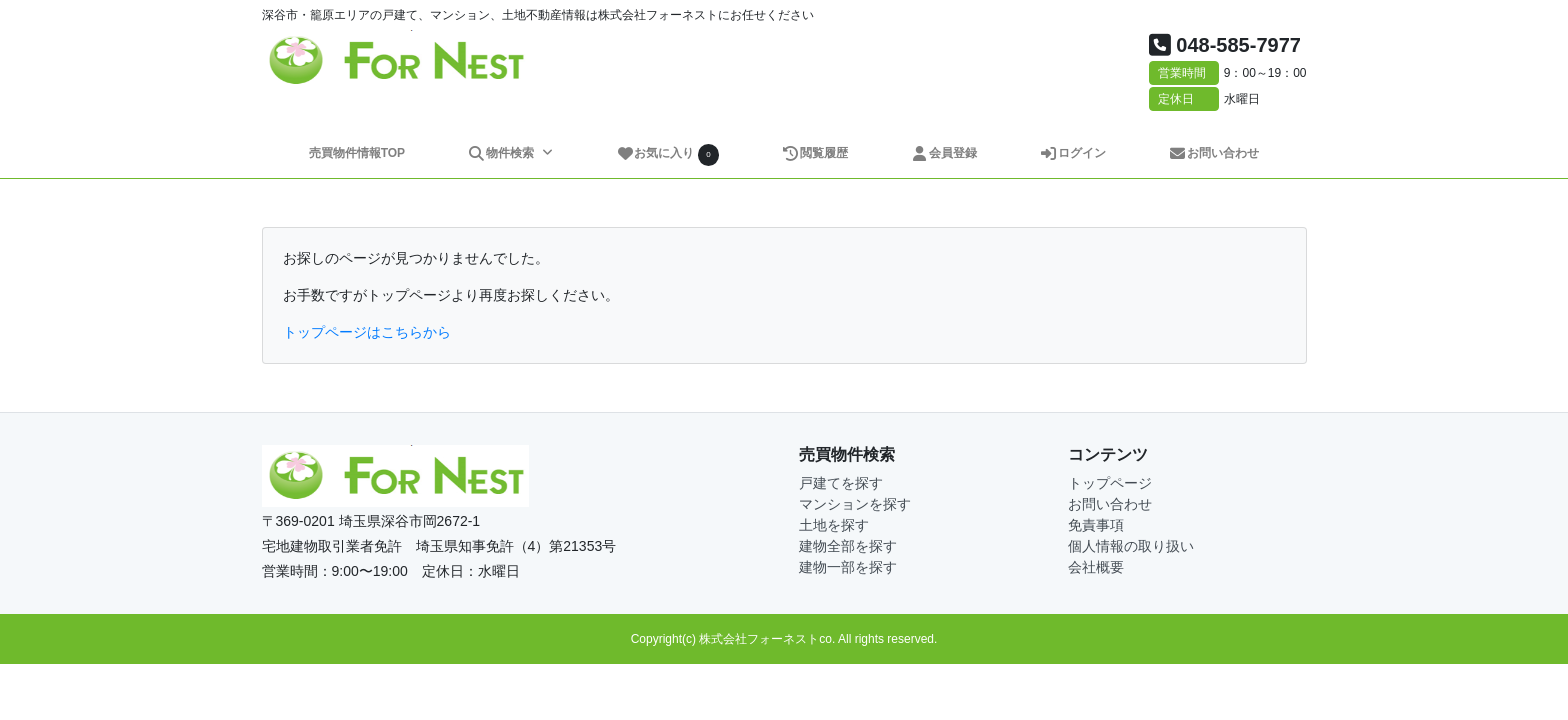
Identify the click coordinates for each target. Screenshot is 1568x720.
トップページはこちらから (367, 332)
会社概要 (1096, 567)
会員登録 (944, 153)
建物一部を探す (848, 567)
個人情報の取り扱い (1131, 546)
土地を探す (834, 525)
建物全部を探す (848, 546)
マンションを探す (855, 504)
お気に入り (668, 154)
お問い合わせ (1214, 153)
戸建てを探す (841, 483)
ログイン (1073, 153)
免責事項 (1096, 525)
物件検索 (502, 153)
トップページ (1110, 483)
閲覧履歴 (815, 153)
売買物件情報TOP (357, 153)
